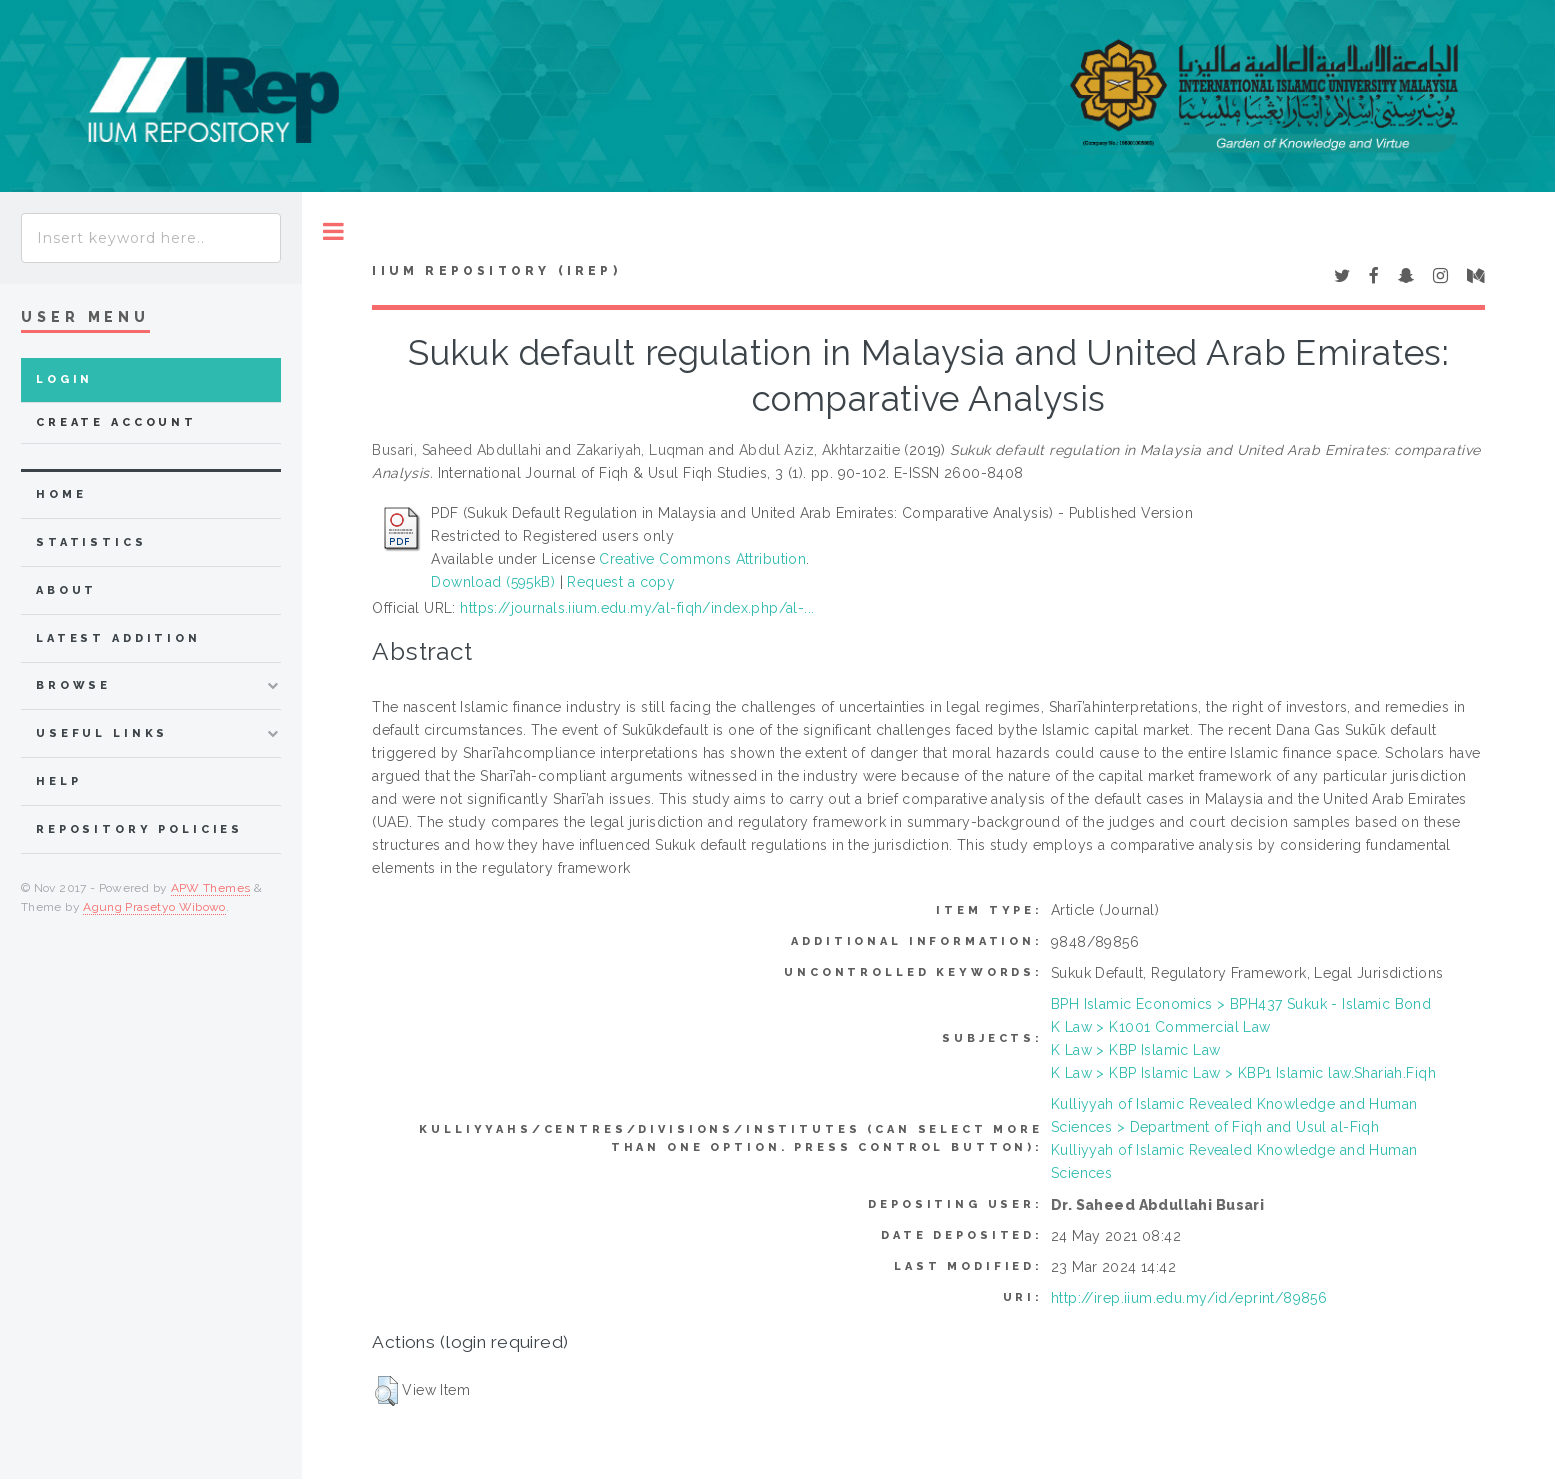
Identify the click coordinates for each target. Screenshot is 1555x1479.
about (66, 590)
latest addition (118, 638)
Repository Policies (139, 829)
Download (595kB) (493, 582)
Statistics (91, 542)
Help (58, 781)
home (61, 494)
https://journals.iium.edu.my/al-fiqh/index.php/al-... (637, 608)
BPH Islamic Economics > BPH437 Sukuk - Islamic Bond (1241, 1004)
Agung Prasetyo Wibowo (154, 907)
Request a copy (621, 582)
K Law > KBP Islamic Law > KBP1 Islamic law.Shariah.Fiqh (1243, 1073)
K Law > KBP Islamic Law (1136, 1050)
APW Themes (211, 888)
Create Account (116, 422)
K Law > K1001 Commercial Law (1161, 1027)
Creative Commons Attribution (702, 559)
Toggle (333, 231)
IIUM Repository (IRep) (496, 271)
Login (64, 379)
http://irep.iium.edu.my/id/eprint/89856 (1189, 1298)
